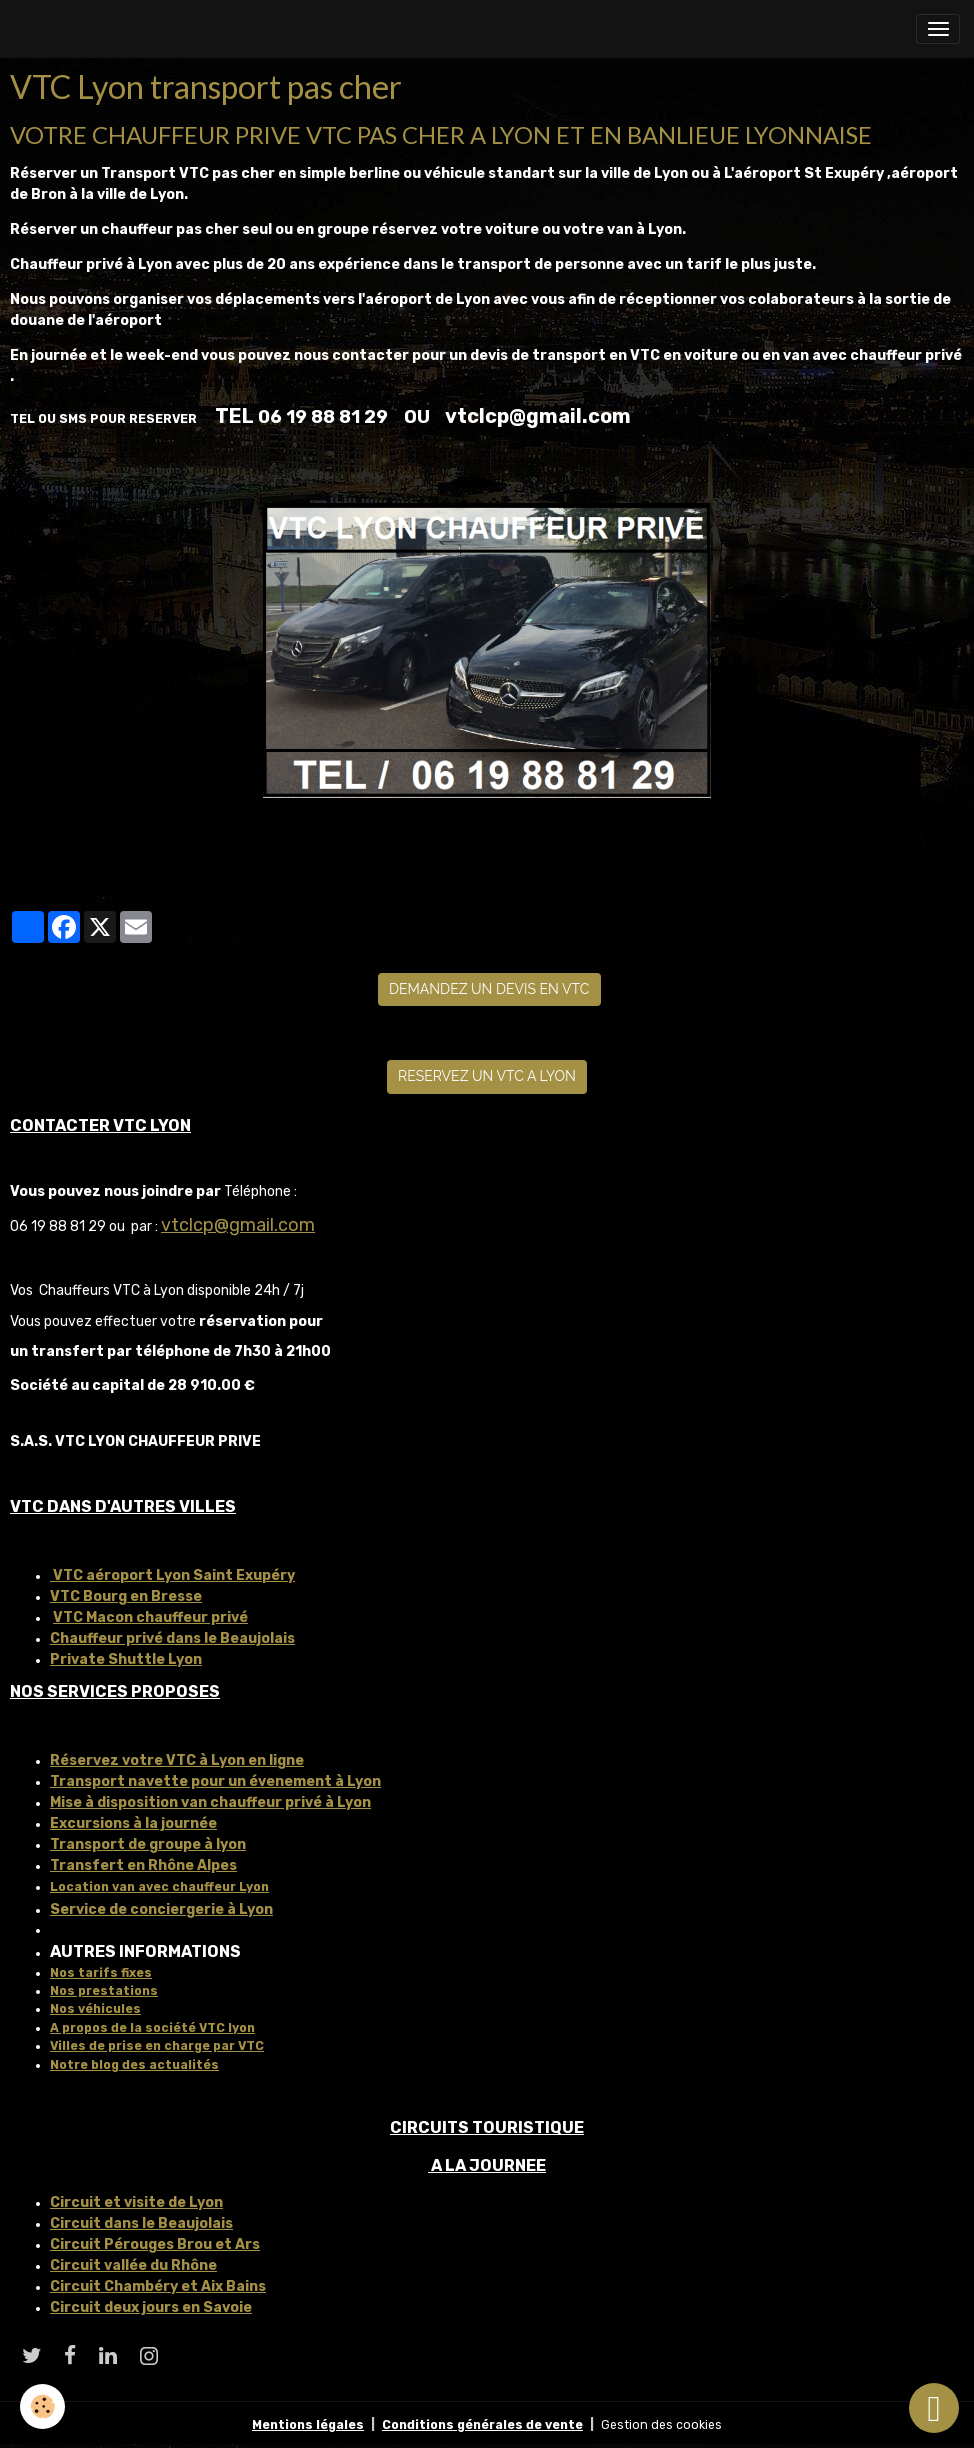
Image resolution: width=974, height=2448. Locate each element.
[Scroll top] (934, 2408)
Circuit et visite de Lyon (136, 2202)
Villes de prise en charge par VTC (157, 2046)
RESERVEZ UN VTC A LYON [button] (487, 1076)
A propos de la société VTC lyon (152, 2028)
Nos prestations (104, 1991)
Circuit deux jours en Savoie (151, 2307)
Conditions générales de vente (482, 2425)
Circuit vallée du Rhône (133, 2265)
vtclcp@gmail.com (238, 1225)
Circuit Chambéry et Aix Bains (158, 2286)
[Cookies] (42, 2406)
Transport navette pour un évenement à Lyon (215, 1781)
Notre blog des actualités (134, 2065)
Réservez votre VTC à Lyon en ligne (177, 1760)
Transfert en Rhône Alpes (143, 1865)
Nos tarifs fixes (101, 1973)
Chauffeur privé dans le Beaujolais (172, 1638)
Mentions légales (308, 2425)
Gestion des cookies (661, 2425)
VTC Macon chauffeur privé (150, 1617)
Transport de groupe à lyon (148, 1844)
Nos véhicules (95, 2009)
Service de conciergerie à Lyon (161, 1909)
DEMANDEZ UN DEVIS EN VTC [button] (489, 989)
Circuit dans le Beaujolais (141, 2223)
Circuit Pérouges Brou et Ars (155, 2244)
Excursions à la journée (133, 1823)
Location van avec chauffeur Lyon (159, 1887)
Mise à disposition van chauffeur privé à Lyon (210, 1802)
